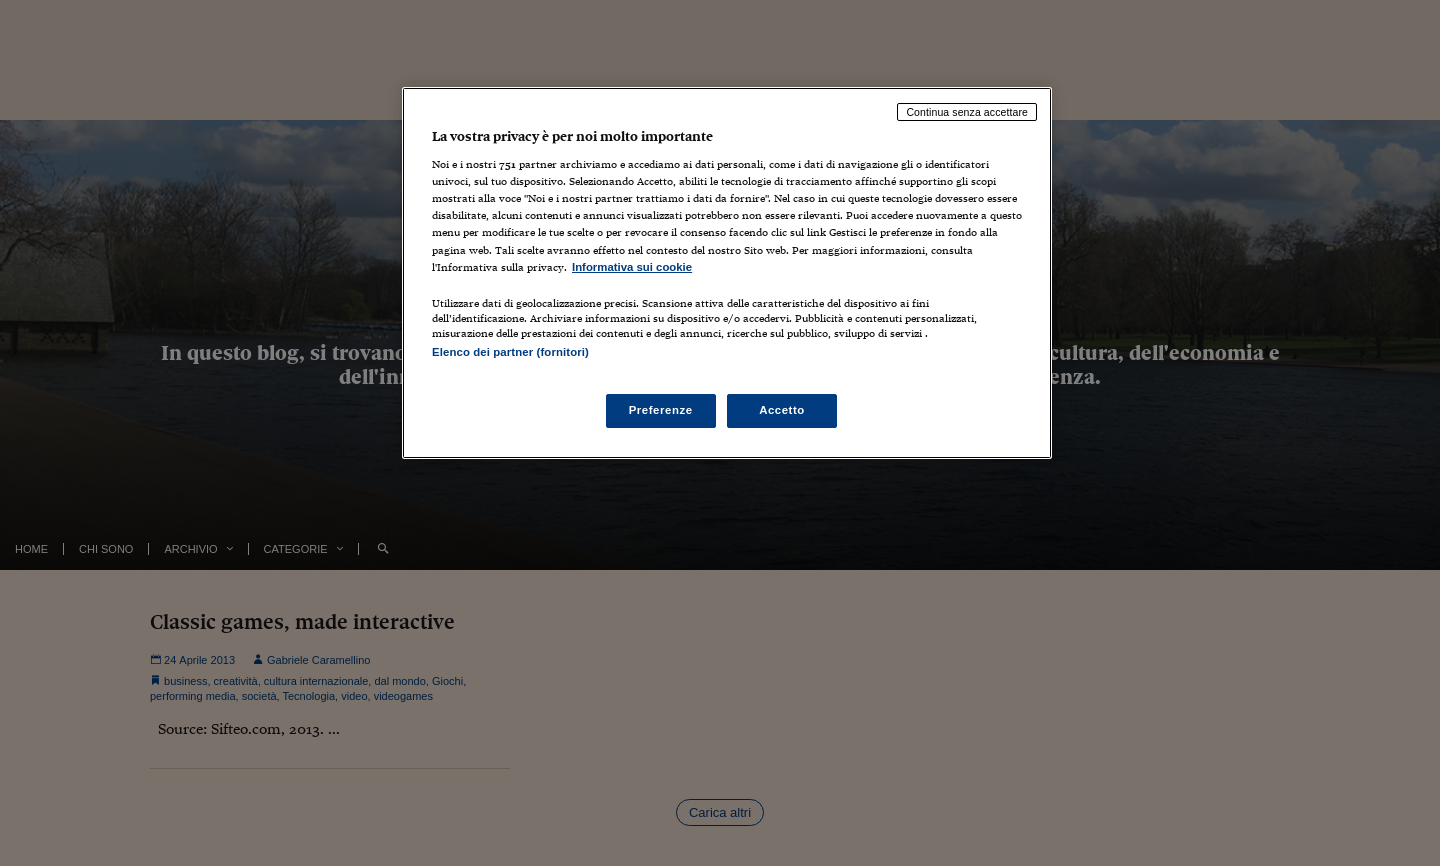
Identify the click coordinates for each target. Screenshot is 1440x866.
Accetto (782, 410)
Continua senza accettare (967, 112)
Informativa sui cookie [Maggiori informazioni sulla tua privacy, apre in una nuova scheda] (632, 267)
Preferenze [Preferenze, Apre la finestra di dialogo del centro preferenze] (661, 410)
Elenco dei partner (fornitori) (510, 352)
